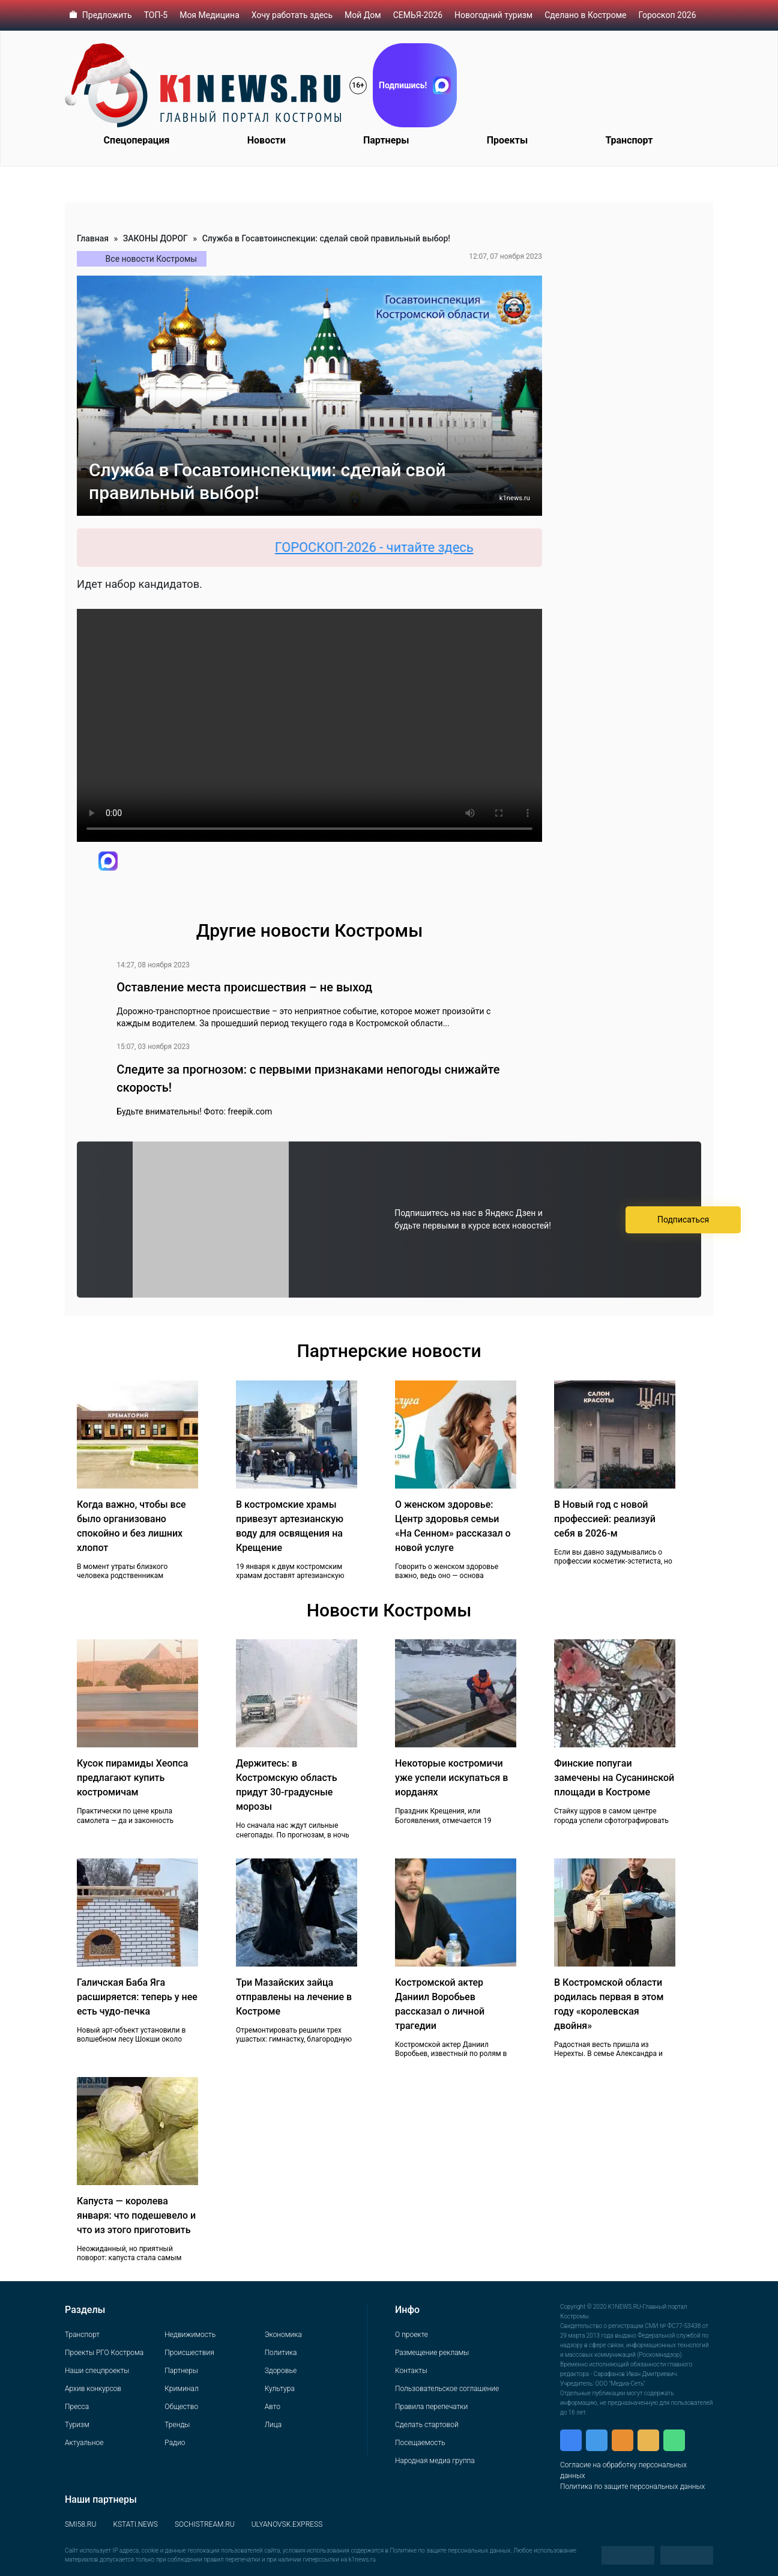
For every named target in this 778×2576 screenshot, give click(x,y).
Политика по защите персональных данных (632, 2486)
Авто (272, 2406)
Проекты (507, 140)
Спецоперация (137, 140)
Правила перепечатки (431, 2406)
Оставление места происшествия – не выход (244, 987)
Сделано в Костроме (585, 15)
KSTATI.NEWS (135, 2524)
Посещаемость (420, 2442)
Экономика (283, 2334)
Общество (181, 2406)
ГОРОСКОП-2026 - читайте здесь (384, 547)
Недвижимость (190, 2334)
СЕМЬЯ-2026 (417, 15)
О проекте (411, 2334)
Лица (273, 2424)
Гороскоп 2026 (667, 15)
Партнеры (386, 140)
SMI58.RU (80, 2524)
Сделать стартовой (427, 2424)
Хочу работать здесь (292, 15)
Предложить (107, 15)
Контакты (411, 2370)
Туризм (77, 2424)
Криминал (181, 2388)
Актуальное (84, 2442)
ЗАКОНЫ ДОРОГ (155, 238)
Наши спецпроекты (97, 2370)
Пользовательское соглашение (447, 2388)
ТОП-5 (156, 15)
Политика (281, 2352)
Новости (266, 140)
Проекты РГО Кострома (104, 2352)
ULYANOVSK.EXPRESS (287, 2524)
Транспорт (629, 140)
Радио (174, 2442)
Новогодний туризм (493, 15)
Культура (280, 2388)
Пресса (77, 2406)
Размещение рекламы (432, 2352)
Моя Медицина (209, 15)
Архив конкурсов (93, 2388)
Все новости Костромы (152, 259)
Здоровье (281, 2370)
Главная (93, 238)
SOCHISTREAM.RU (205, 2524)
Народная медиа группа (435, 2461)
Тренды (177, 2424)
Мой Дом (363, 15)
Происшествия (189, 2352)
